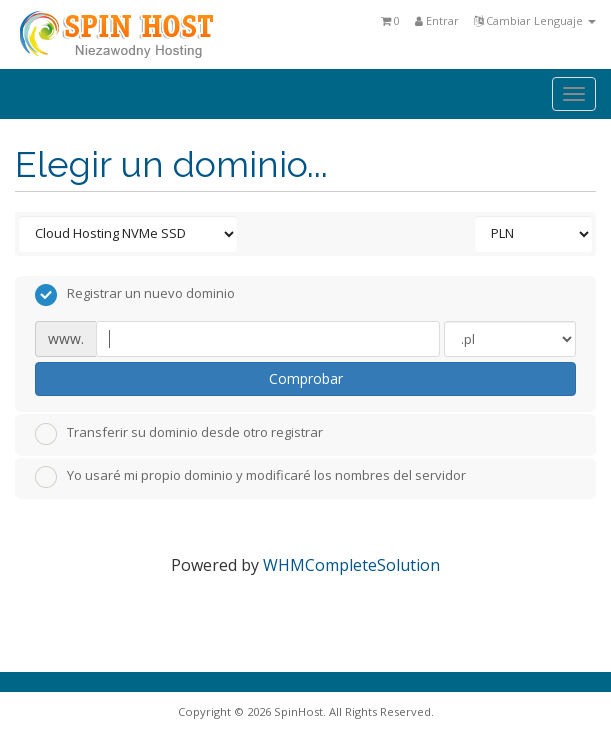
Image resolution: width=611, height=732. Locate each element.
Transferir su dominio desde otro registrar (179, 434)
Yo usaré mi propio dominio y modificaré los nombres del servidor (250, 477)
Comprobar (306, 378)
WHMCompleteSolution (351, 565)
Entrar (437, 20)
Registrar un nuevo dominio (135, 295)
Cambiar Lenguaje (535, 20)
